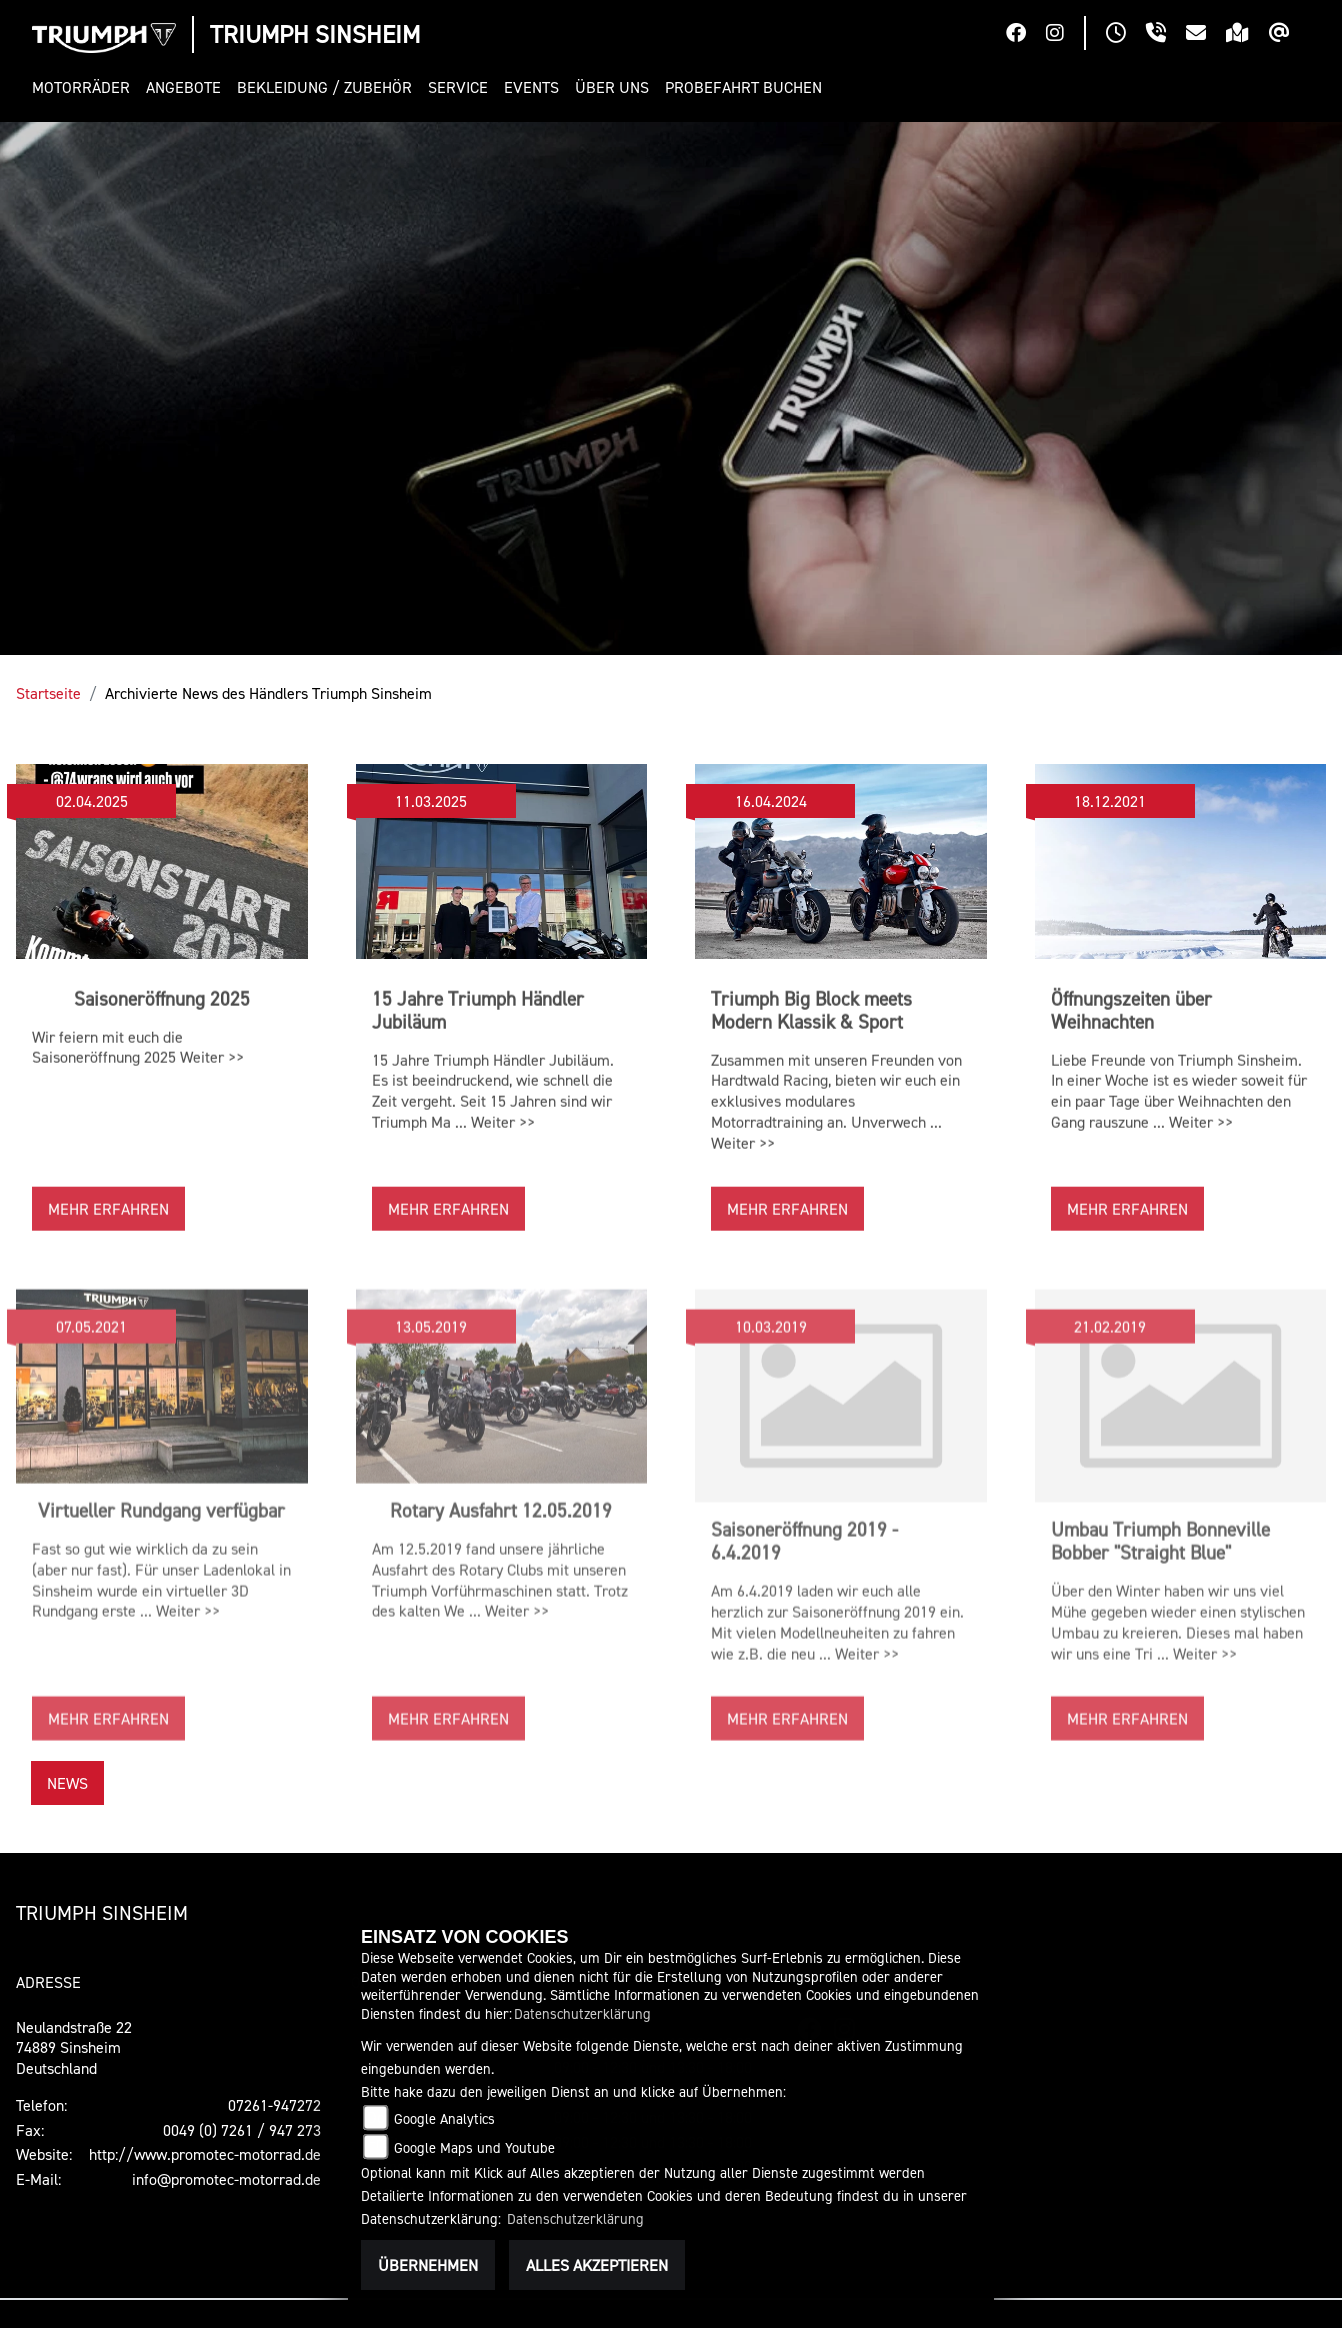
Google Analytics (444, 2118)
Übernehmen (428, 2265)
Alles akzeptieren (597, 2265)
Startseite (48, 693)
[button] (85, 87)
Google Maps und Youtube (474, 2147)
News (67, 1783)
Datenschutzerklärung (582, 2013)
